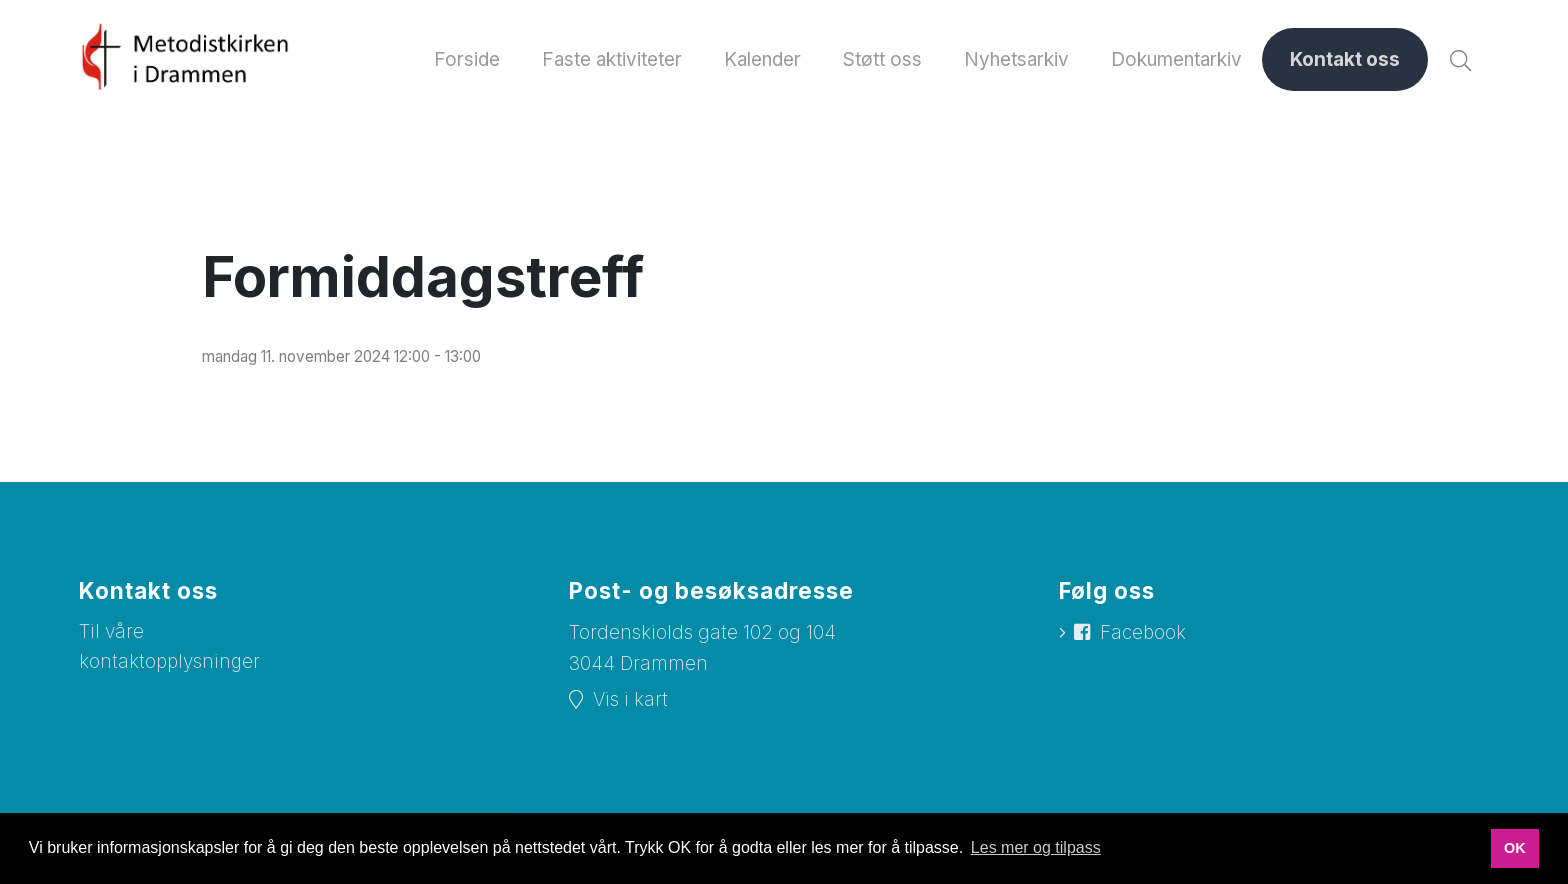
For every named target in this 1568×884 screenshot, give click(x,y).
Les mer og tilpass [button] (1036, 847)
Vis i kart (630, 700)
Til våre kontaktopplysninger (171, 648)
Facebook (1144, 633)
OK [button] (1515, 848)
